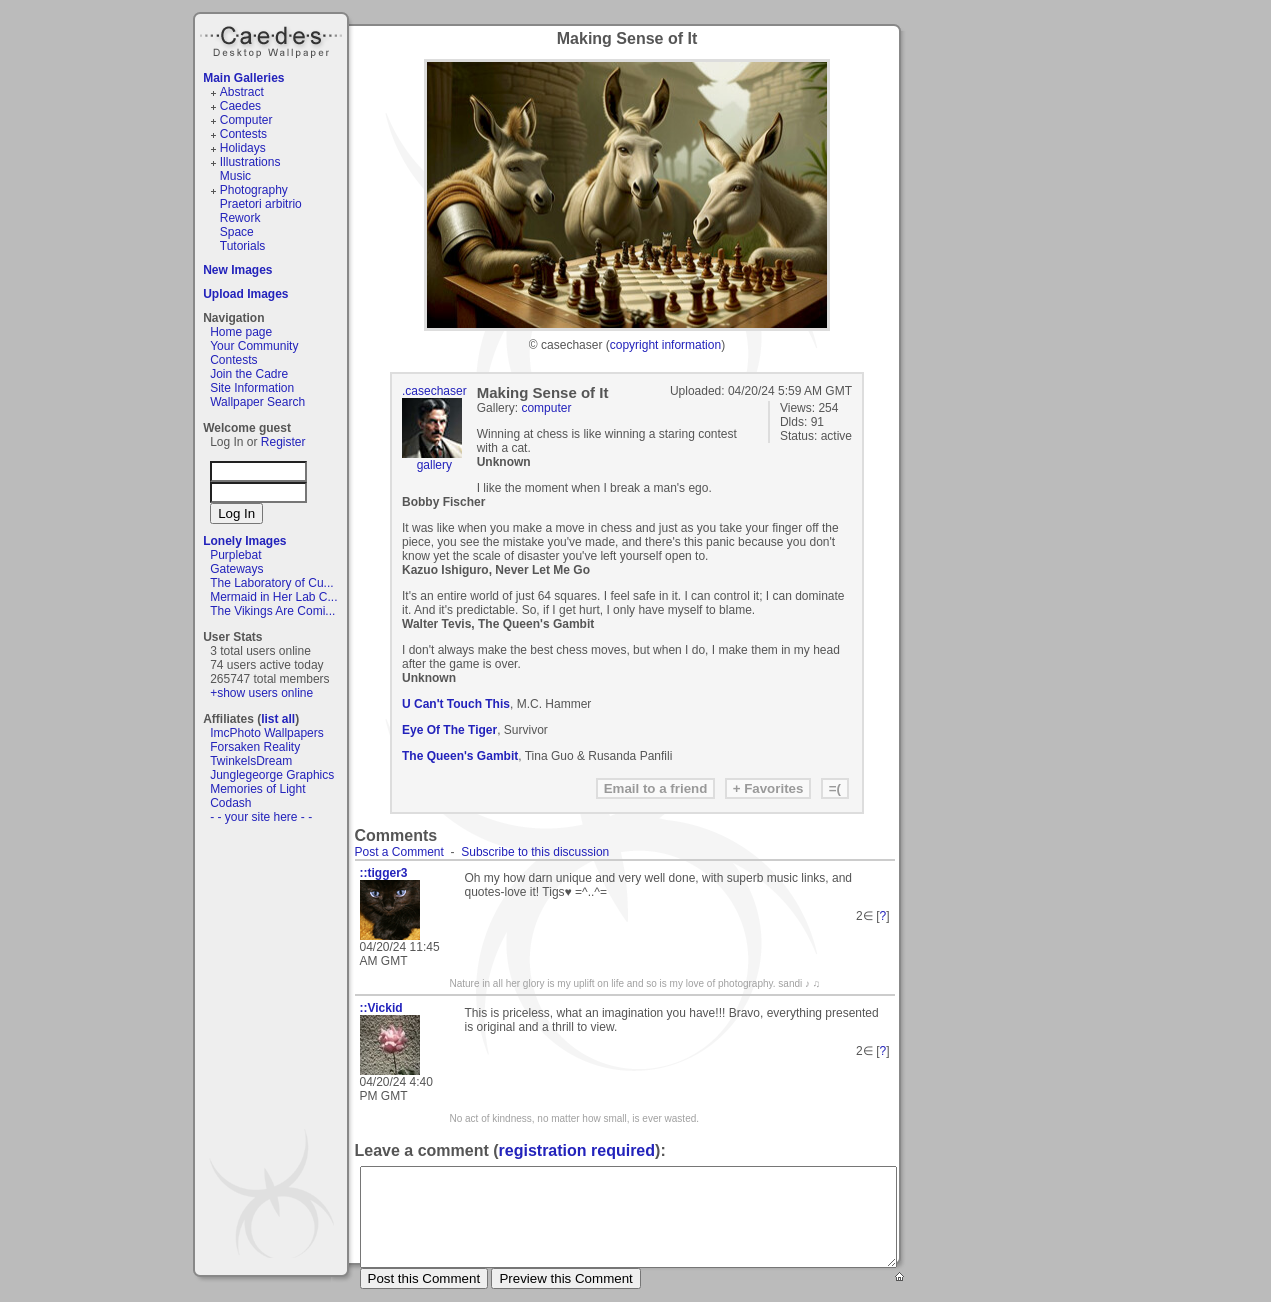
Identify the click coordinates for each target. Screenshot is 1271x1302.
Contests (243, 134)
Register (283, 442)
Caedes (273, 39)
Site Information (252, 388)
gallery (434, 465)
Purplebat (235, 555)
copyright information (665, 345)
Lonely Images (244, 541)
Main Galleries (243, 78)
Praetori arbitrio (261, 204)
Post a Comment (399, 852)
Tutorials (243, 246)
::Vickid (381, 1008)
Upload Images (245, 294)
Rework (240, 218)
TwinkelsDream (251, 761)
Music (235, 176)
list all (278, 719)
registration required (577, 1150)
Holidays (243, 148)
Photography (254, 190)
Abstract (242, 92)
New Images (237, 270)
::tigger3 (384, 873)
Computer (246, 120)
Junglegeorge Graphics (272, 775)
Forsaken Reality (255, 747)
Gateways (236, 569)
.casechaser (434, 391)
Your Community (254, 346)
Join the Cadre (249, 374)
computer (546, 408)
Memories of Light (257, 789)
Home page (241, 332)
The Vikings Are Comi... (272, 611)
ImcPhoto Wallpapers (267, 733)
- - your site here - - (261, 817)
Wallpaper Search (257, 402)
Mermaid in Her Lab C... (273, 597)
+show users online (261, 693)
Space (237, 232)
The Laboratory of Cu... (271, 583)
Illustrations (250, 162)
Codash (230, 803)
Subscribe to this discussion (535, 852)
